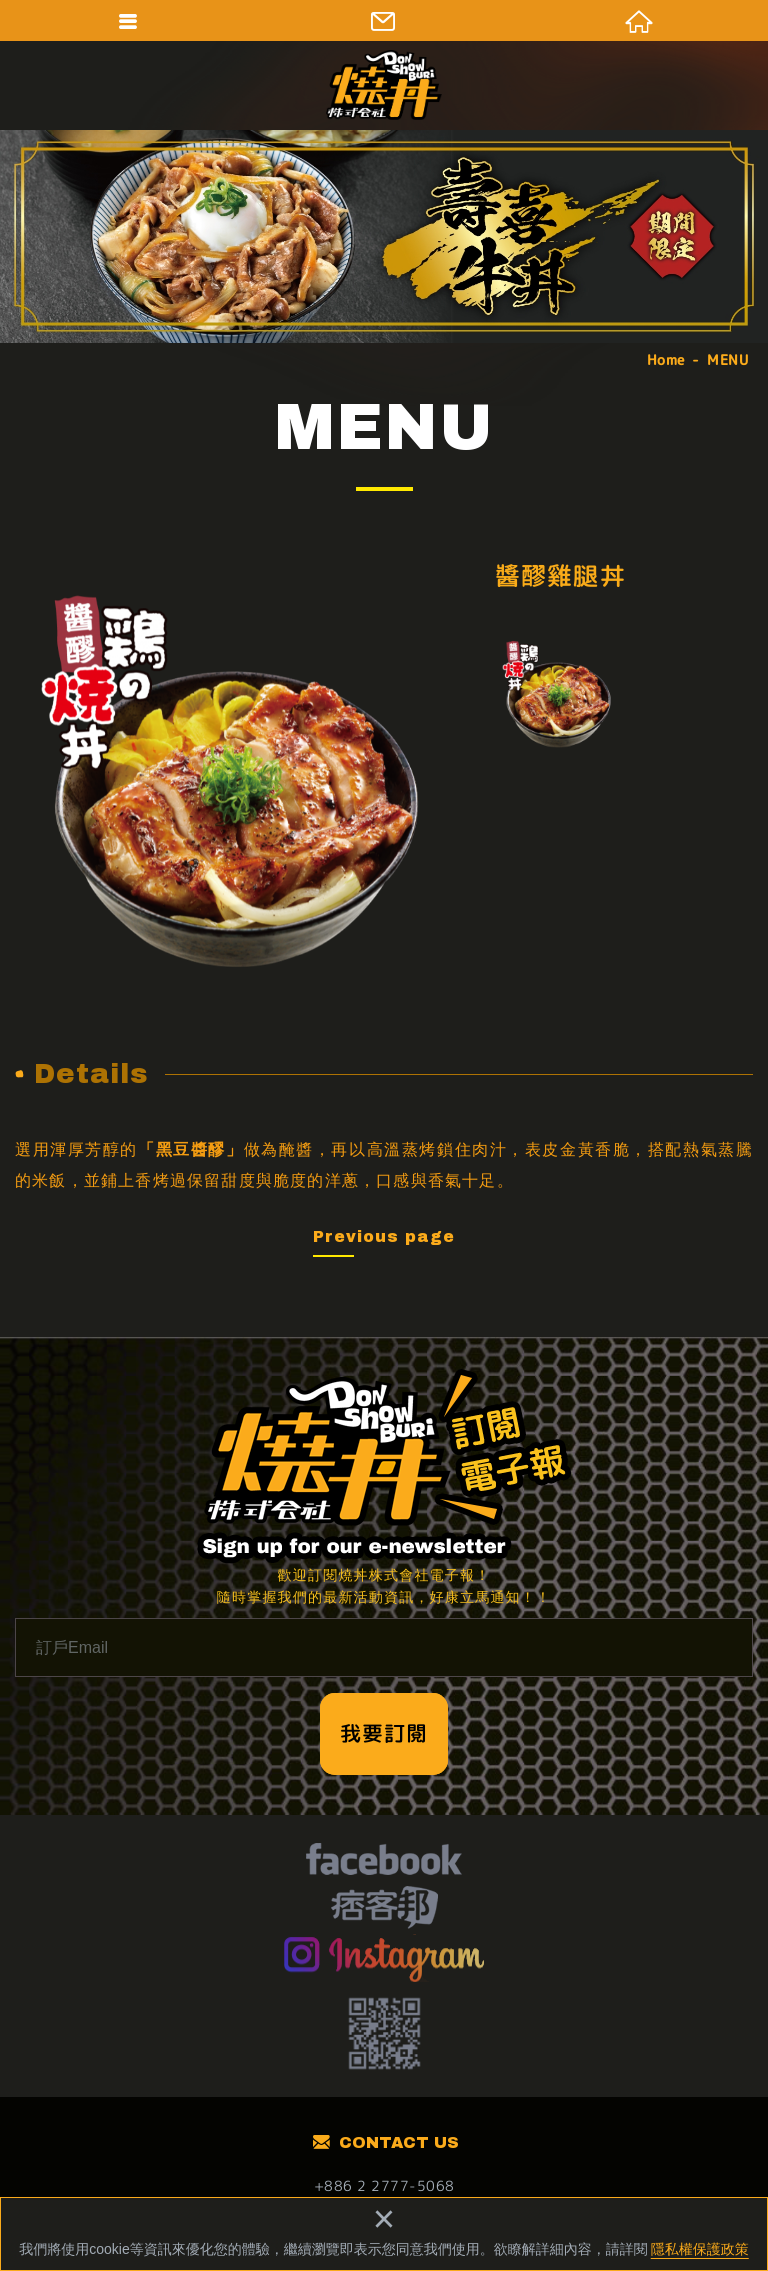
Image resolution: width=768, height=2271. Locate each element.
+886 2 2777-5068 (384, 2185)
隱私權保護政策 (700, 2249)
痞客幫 (384, 1910)
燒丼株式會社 (384, 85)
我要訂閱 (384, 1733)
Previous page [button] (384, 1236)
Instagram (384, 1958)
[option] (236, 782)
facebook (384, 1862)
